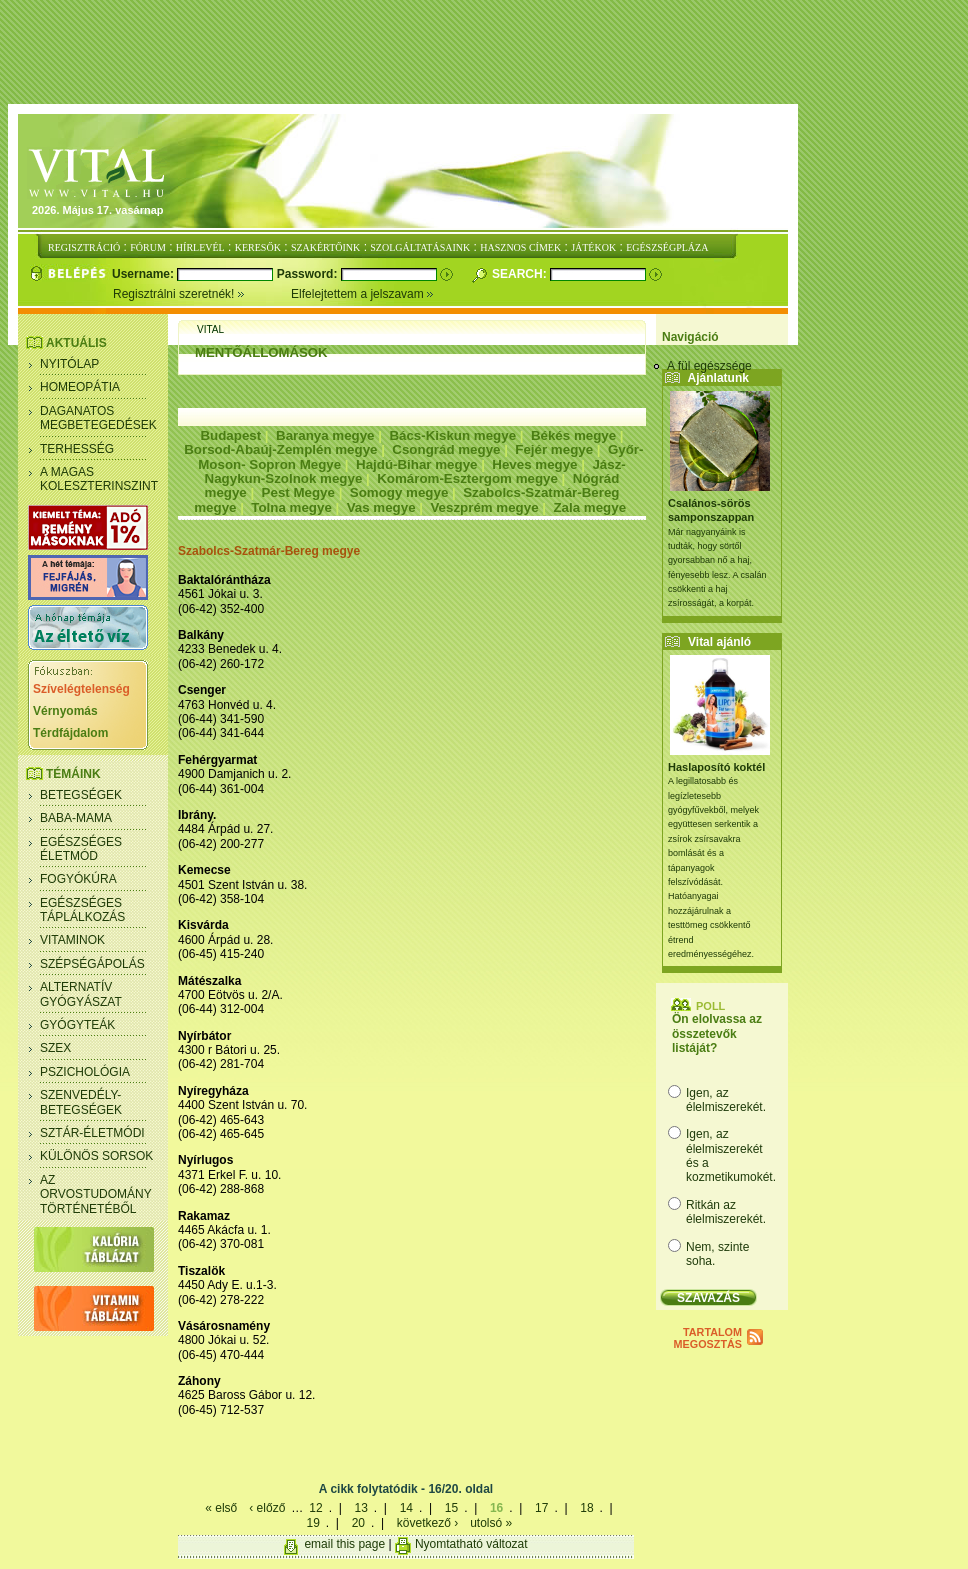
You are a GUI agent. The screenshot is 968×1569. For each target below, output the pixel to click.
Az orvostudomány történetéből (96, 1194)
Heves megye (534, 464)
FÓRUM (148, 247)
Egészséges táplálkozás (82, 910)
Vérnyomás (65, 711)
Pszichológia (85, 1072)
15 (451, 1508)
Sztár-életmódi (92, 1133)
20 (358, 1523)
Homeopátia (80, 387)
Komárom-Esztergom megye (467, 478)
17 (541, 1508)
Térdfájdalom (70, 733)
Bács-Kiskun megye (452, 435)
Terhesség (77, 449)
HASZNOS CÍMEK (520, 247)
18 (586, 1508)
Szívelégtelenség (81, 689)
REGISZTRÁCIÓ (84, 247)
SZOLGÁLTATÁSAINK (420, 247)
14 (406, 1508)
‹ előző (267, 1508)
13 (360, 1508)
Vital (210, 329)
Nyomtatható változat (471, 1544)
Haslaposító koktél (716, 767)
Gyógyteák (77, 1025)
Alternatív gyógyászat (81, 994)
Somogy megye (399, 492)
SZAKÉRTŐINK (325, 247)
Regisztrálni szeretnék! (202, 294)
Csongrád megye (446, 449)
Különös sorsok (96, 1156)
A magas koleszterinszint (99, 479)
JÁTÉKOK (593, 247)
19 (312, 1523)
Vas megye (381, 507)
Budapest (230, 435)
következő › (427, 1523)
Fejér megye (554, 449)
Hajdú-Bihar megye (416, 464)
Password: (309, 274)
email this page (344, 1544)
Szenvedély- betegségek (81, 1102)
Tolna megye (291, 507)
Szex (55, 1048)
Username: (144, 274)
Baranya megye (325, 435)
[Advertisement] (488, 53)
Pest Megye (298, 492)
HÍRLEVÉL (200, 247)
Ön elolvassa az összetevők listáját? (717, 1033)
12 (315, 1508)
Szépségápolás (92, 964)
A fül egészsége (709, 366)
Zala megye (589, 507)
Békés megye (573, 435)
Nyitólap (69, 364)
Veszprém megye (484, 507)
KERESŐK (258, 247)
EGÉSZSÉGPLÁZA (667, 247)
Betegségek (81, 795)
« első (221, 1508)
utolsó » (491, 1523)
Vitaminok (72, 940)
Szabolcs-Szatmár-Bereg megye (269, 551)
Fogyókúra (78, 879)
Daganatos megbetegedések (98, 418)
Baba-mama (76, 818)
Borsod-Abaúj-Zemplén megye (280, 449)
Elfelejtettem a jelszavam (362, 294)
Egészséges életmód (81, 849)
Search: (521, 274)
